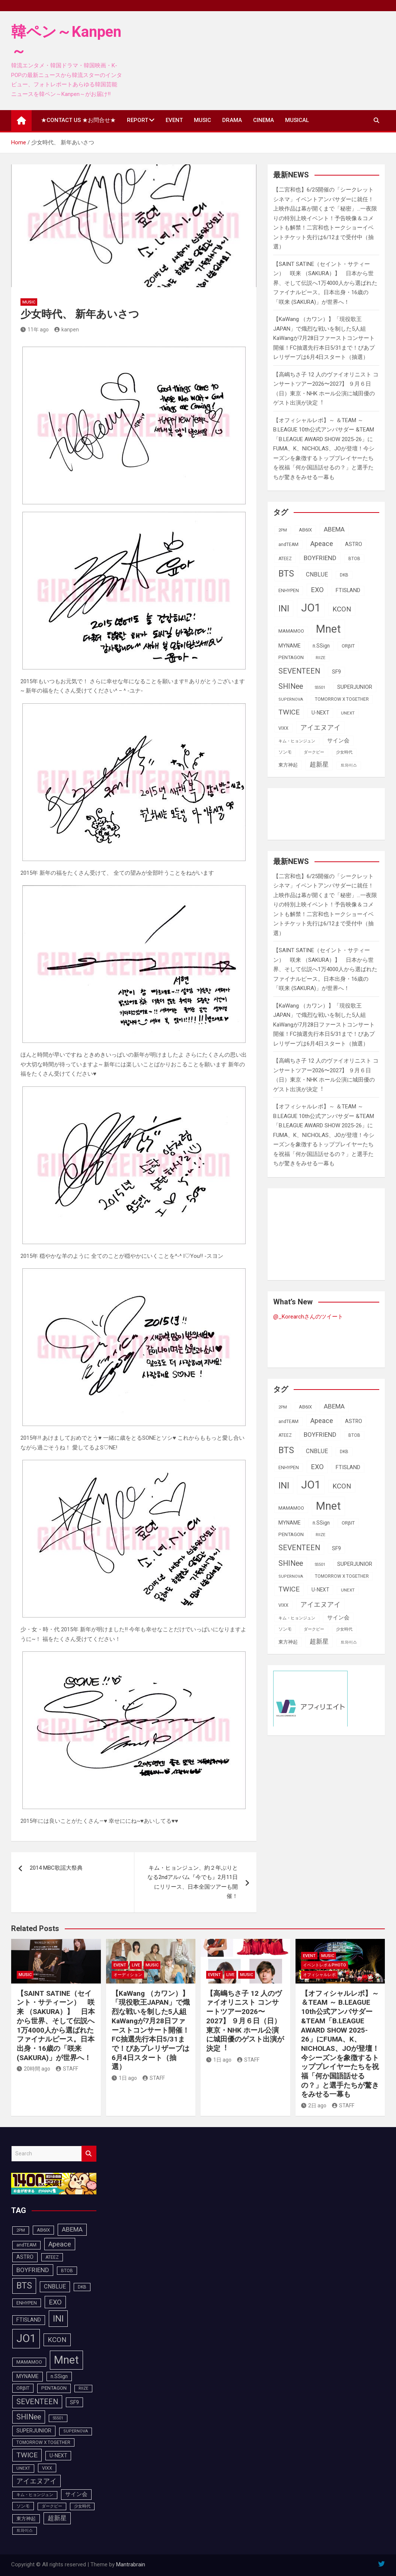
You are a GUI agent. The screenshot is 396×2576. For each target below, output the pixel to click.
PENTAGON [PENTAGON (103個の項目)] (291, 657)
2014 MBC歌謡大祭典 (56, 1867)
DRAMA (232, 120)
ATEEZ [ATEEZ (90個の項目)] (285, 558)
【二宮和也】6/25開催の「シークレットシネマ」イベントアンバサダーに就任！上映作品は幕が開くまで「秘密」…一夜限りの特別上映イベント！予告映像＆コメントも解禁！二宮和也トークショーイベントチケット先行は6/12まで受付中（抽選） (325, 218)
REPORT (137, 120)
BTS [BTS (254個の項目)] (286, 573)
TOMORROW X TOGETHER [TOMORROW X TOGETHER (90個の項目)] (342, 699)
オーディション (128, 1974)
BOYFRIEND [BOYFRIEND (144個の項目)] (320, 558)
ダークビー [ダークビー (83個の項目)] (314, 752)
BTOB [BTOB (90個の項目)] (354, 558)
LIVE (136, 1965)
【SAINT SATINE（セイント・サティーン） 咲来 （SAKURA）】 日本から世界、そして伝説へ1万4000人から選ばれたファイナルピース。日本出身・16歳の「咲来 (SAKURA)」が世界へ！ (325, 283)
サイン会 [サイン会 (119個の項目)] (338, 740)
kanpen (66, 330)
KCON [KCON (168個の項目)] (341, 609)
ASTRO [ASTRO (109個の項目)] (353, 544)
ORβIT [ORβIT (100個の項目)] (348, 646)
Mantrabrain (130, 2564)
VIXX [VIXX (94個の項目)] (283, 728)
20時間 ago (33, 2069)
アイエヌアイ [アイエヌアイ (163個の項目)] (320, 727)
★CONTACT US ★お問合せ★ (78, 120)
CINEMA (263, 120)
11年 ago (34, 330)
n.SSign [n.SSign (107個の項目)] (321, 646)
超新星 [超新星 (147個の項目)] (319, 764)
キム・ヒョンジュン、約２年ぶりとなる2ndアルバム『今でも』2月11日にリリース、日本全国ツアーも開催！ (192, 1882)
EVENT (174, 120)
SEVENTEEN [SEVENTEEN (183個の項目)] (299, 671)
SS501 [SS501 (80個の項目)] (320, 687)
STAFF (67, 2069)
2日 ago (313, 2105)
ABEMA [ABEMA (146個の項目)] (334, 529)
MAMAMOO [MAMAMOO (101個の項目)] (291, 631)
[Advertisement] (332, 812)
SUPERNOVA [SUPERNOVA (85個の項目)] (290, 699)
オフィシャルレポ (319, 1974)
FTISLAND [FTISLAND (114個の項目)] (348, 590)
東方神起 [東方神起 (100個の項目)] (288, 765)
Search (89, 2154)
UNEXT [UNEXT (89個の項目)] (348, 713)
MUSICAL (297, 120)
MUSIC (202, 120)
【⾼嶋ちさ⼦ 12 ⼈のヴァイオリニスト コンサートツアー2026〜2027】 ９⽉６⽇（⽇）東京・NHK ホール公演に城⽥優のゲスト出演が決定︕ (245, 2021)
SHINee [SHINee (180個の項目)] (290, 686)
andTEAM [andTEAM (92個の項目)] (288, 544)
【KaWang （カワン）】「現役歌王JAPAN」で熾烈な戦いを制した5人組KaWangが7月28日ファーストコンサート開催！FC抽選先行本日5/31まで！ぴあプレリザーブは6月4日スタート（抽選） (324, 338)
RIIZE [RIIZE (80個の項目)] (320, 657)
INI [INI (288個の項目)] (283, 608)
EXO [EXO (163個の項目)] (317, 590)
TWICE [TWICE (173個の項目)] (289, 712)
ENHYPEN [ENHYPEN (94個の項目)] (288, 590)
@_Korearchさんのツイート (308, 1316)
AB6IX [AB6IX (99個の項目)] (305, 530)
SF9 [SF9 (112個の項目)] (336, 672)
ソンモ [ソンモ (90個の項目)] (285, 752)
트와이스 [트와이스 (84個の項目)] (349, 765)
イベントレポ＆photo (324, 1965)
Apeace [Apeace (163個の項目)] (321, 543)
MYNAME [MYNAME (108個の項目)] (289, 646)
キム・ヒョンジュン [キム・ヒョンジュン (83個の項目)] (296, 741)
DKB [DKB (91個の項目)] (344, 575)
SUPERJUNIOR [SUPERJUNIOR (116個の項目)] (354, 687)
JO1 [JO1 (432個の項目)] (310, 607)
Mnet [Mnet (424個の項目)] (328, 629)
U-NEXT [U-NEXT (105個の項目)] (320, 713)
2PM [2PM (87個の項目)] (282, 530)
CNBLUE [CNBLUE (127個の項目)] (317, 574)
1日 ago (124, 2078)
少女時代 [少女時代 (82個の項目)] (344, 752)
